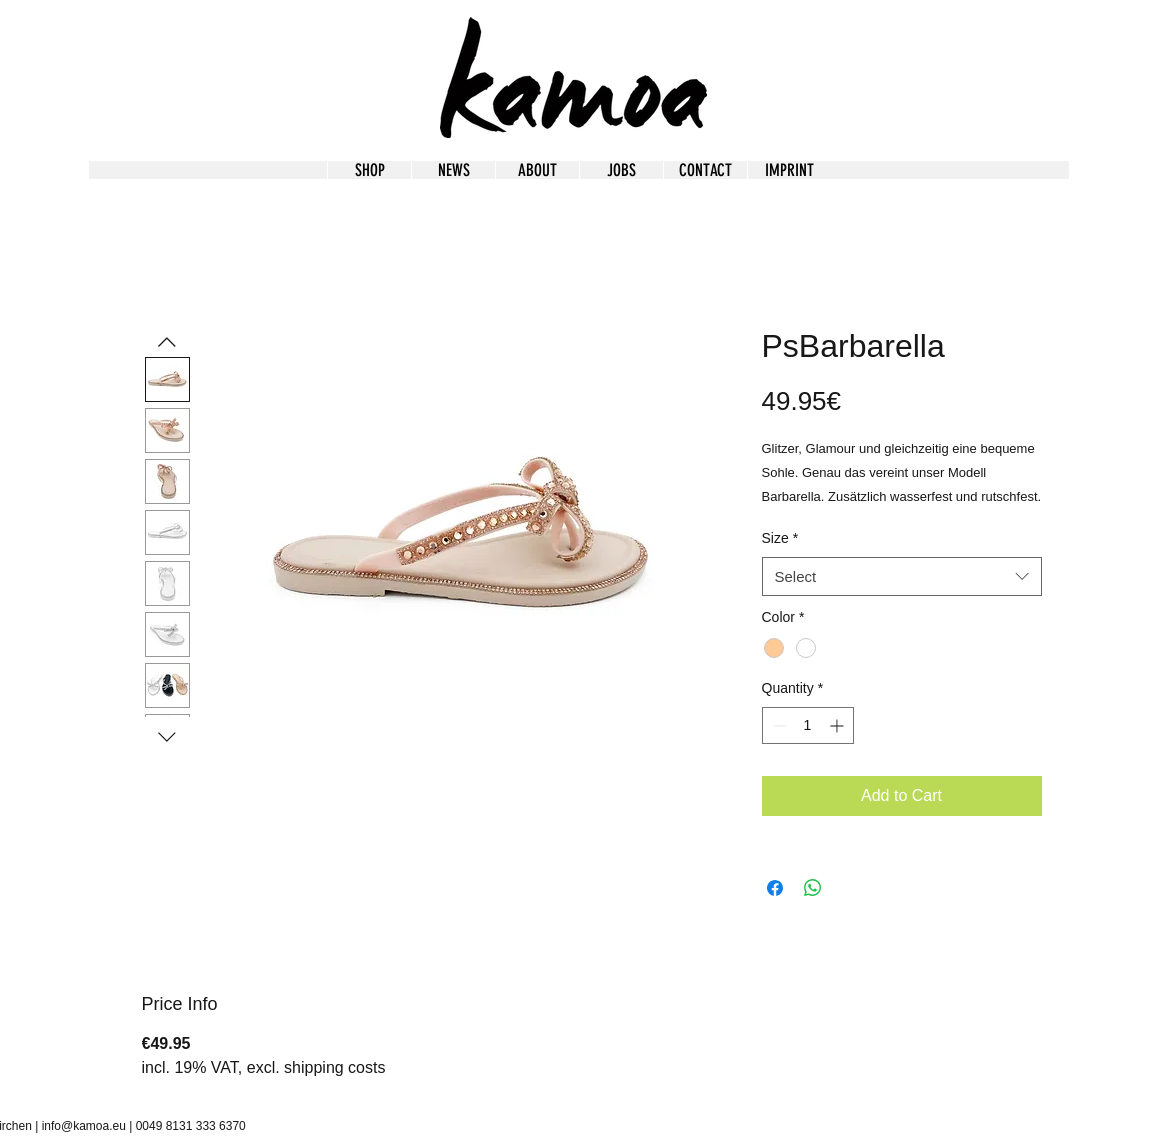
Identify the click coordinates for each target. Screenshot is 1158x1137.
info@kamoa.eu (84, 1126)
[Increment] (838, 725)
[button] (789, 170)
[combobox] (902, 576)
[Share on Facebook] (775, 888)
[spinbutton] (808, 725)
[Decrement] (777, 725)
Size (780, 538)
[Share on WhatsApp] (813, 888)
